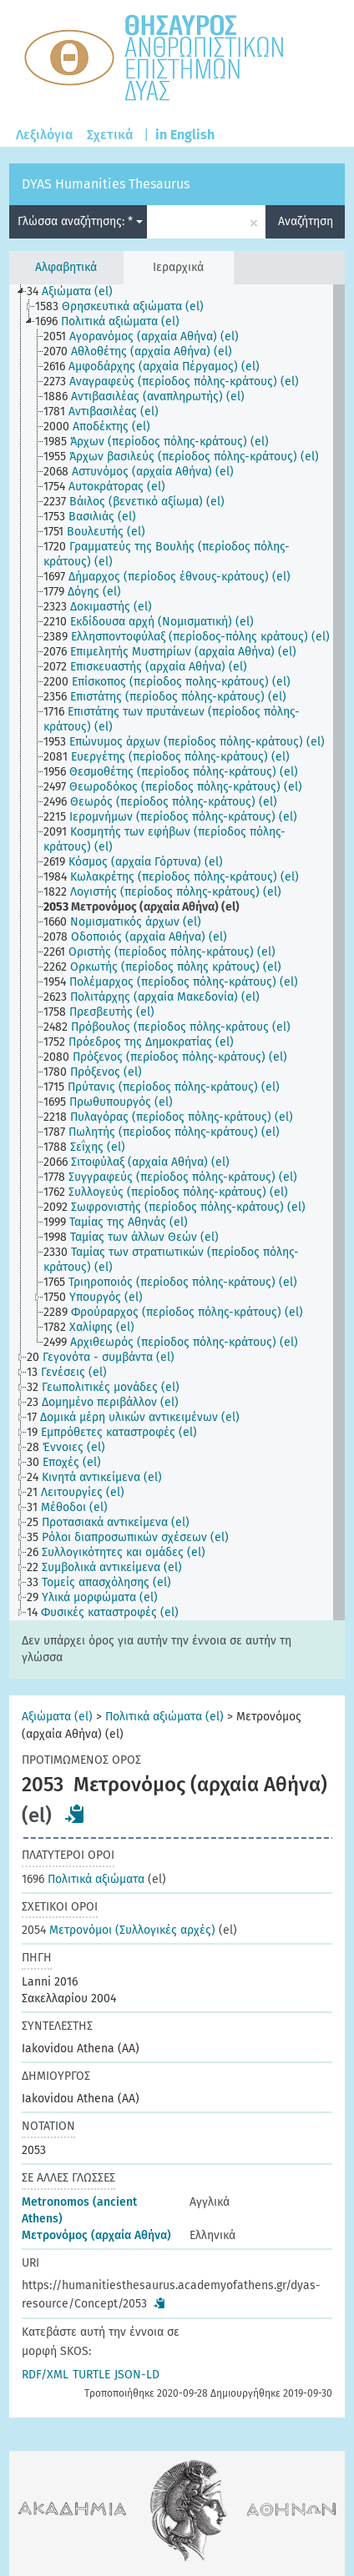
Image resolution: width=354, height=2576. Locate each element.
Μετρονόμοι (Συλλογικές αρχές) (118, 1930)
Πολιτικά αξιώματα (83, 1879)
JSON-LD (136, 2375)
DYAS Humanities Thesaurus (106, 184)
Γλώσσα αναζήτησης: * (80, 221)
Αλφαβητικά (66, 267)
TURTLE (91, 2375)
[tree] (177, 952)
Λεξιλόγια (44, 135)
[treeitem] (77, 291)
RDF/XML (45, 2375)
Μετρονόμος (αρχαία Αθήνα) (96, 2235)
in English (185, 135)
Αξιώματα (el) (57, 1717)
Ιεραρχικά (178, 267)
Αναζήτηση (305, 221)
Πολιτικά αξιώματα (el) (164, 1717)
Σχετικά (110, 135)
